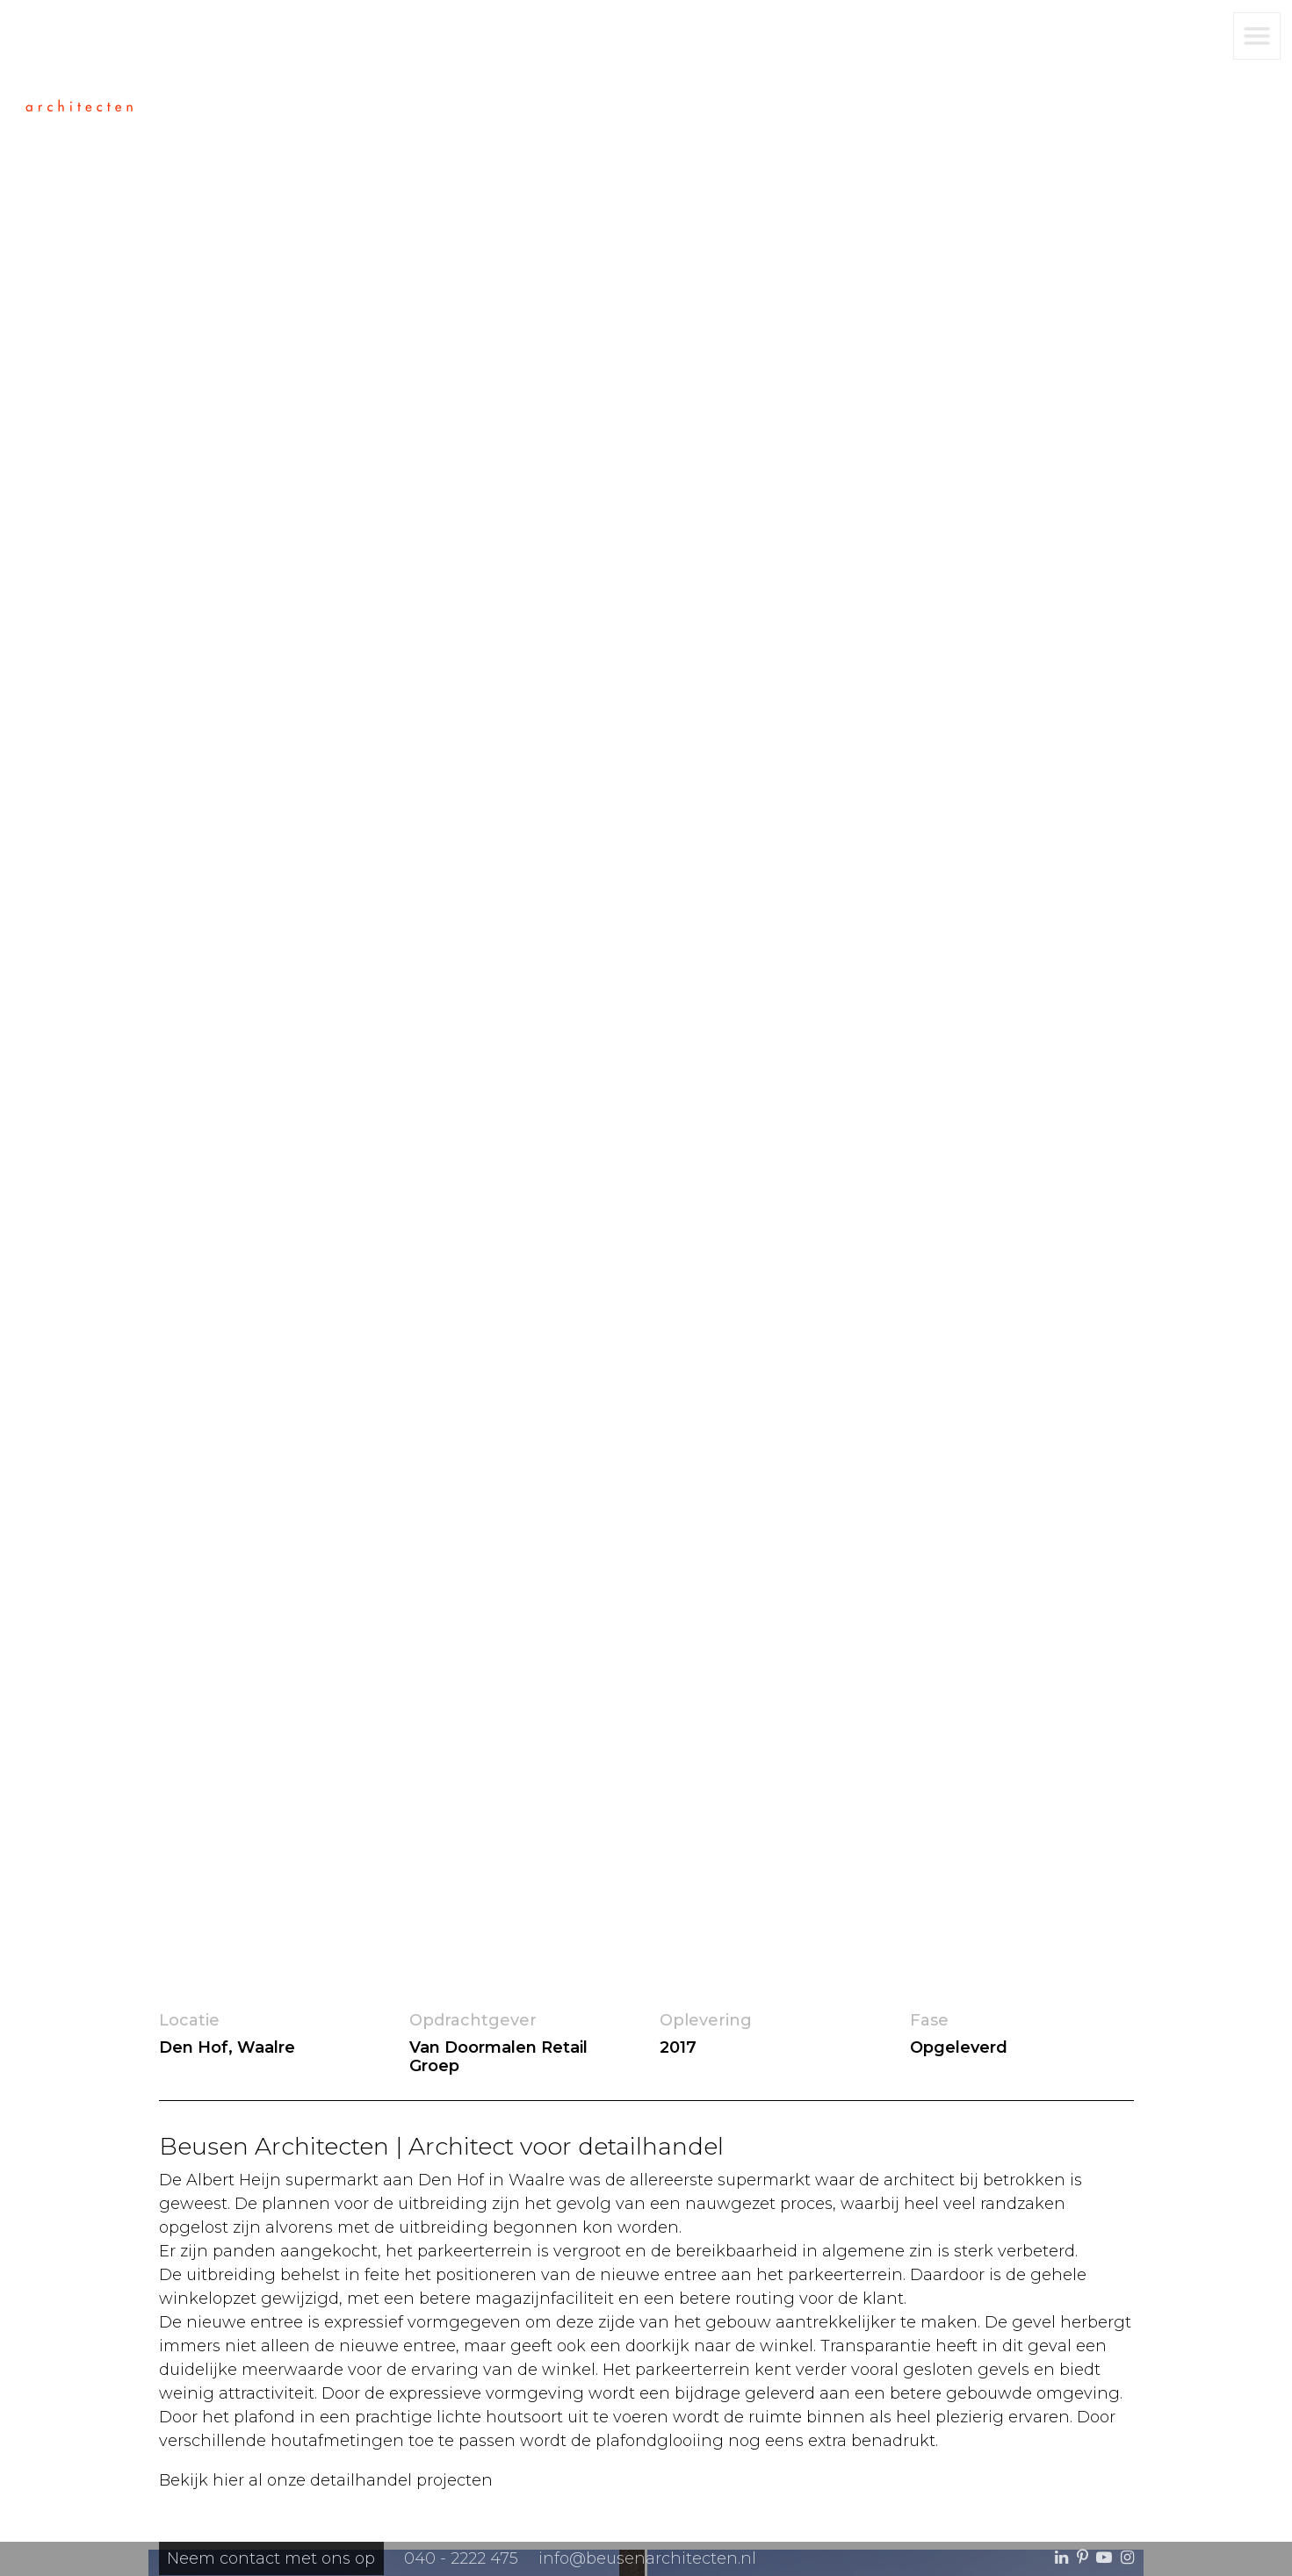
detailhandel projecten (401, 2480)
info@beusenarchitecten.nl (647, 2558)
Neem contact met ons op (271, 2558)
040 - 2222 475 (461, 2558)
